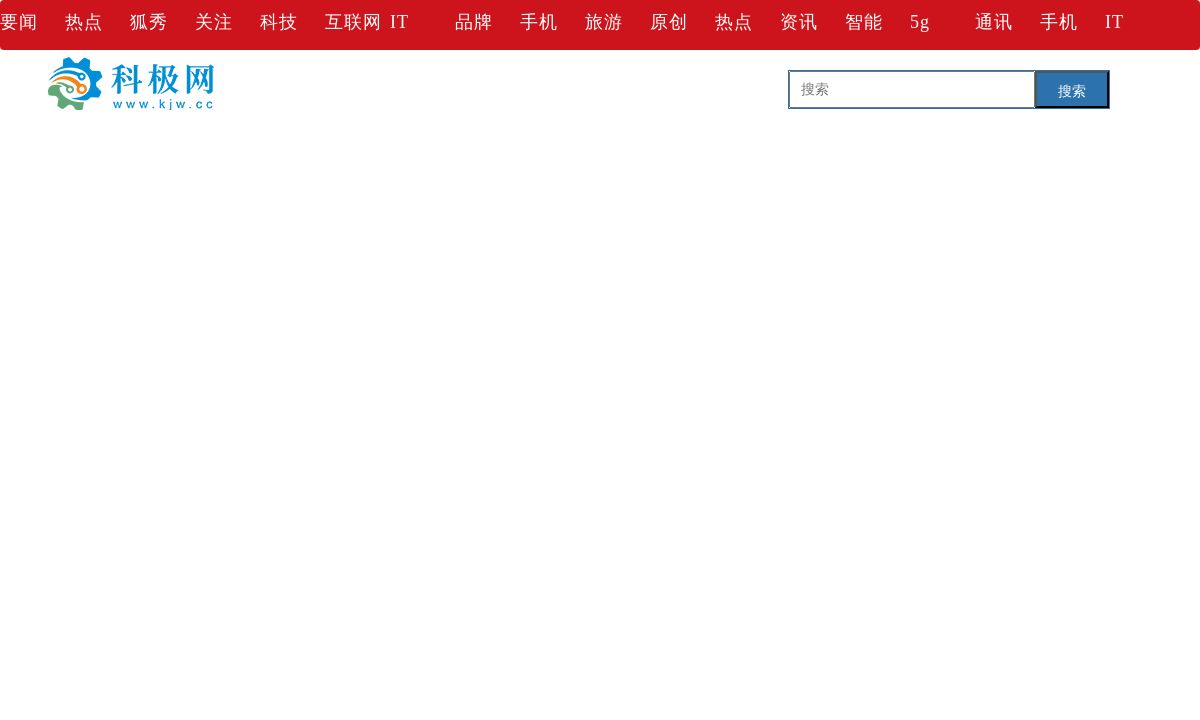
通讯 (994, 22)
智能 (864, 22)
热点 (84, 22)
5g (920, 22)
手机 (539, 22)
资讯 (799, 22)
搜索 (1072, 91)
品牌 (474, 22)
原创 (669, 22)
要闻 (19, 22)
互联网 (353, 22)
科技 (279, 22)
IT (399, 22)
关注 (214, 22)
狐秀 (149, 22)
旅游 (604, 22)
